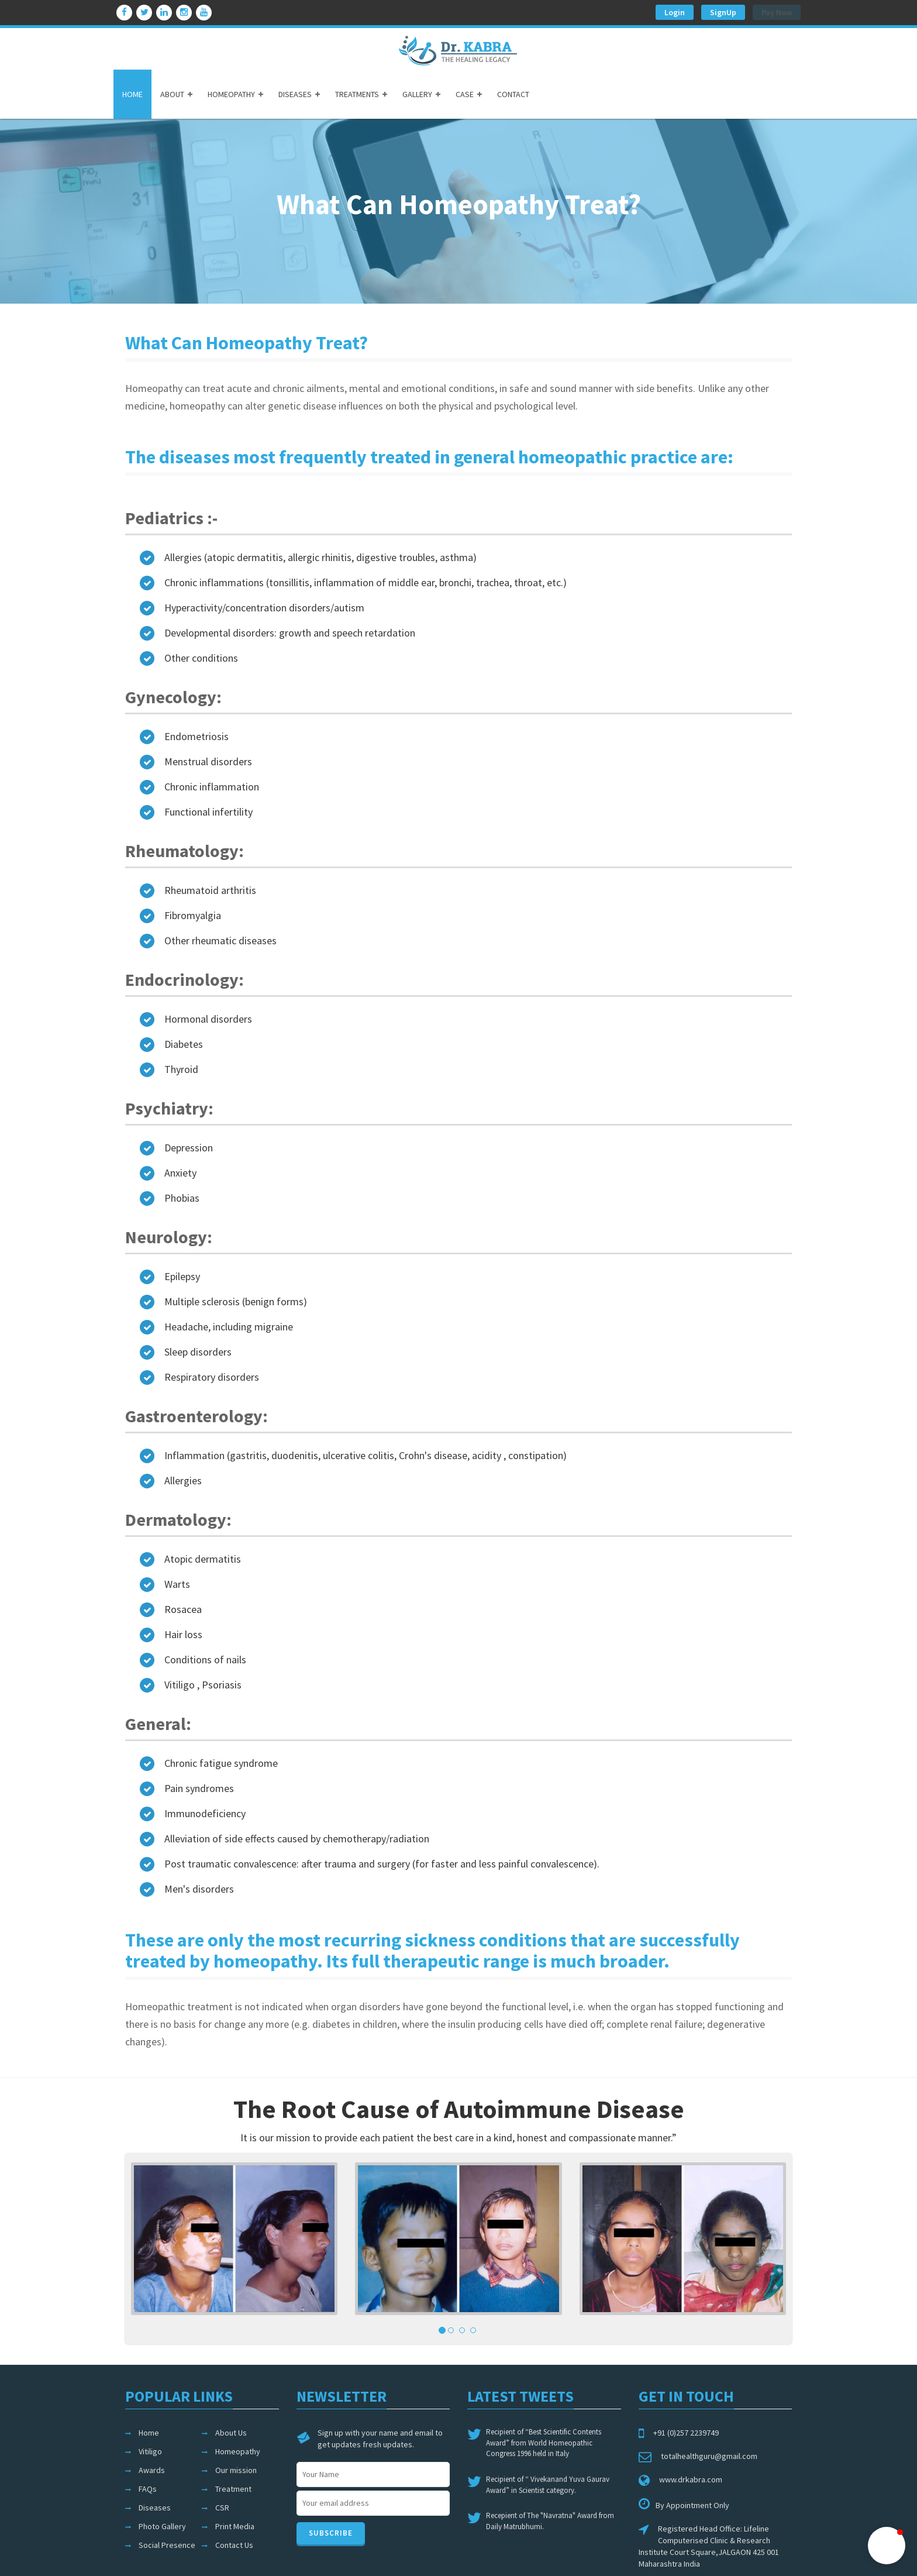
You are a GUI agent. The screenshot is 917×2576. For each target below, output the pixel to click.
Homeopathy (237, 2451)
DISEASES (295, 94)
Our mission (236, 2470)
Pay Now (776, 12)
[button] (886, 2545)
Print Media (234, 2526)
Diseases (155, 2507)
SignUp (723, 12)
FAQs (148, 2489)
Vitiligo (150, 2451)
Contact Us (234, 2545)
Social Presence (167, 2545)
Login (674, 12)
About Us (231, 2432)
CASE (465, 94)
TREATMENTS (357, 94)
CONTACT (513, 94)
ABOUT (172, 94)
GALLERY (417, 94)
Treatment (233, 2489)
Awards (152, 2470)
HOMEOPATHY (231, 94)
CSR (222, 2507)
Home (149, 2432)
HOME (132, 94)
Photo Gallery (162, 2526)
